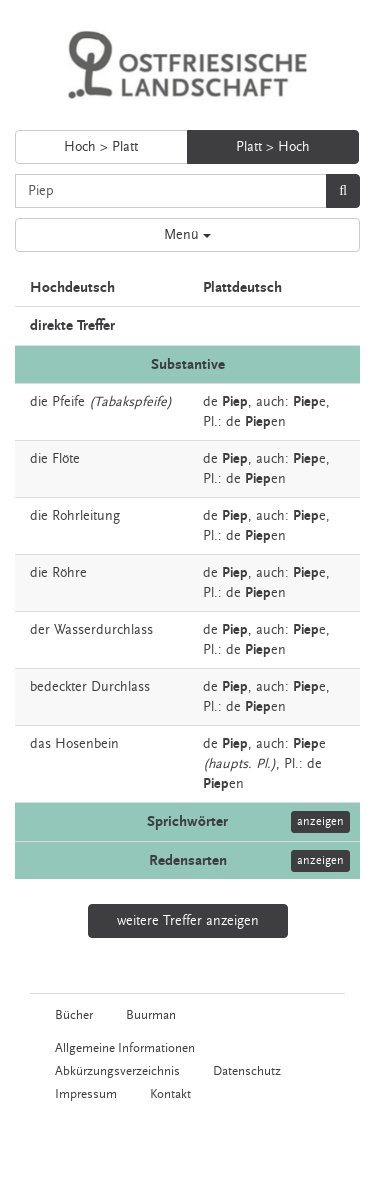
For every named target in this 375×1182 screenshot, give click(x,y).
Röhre (69, 573)
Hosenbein (87, 744)
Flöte (66, 459)
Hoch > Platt (101, 147)
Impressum (86, 1094)
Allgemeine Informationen (125, 1048)
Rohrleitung (86, 516)
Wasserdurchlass (103, 630)
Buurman (151, 1015)
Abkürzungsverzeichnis (117, 1071)
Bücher (74, 1015)
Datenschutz (247, 1071)
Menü (187, 235)
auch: (272, 402)
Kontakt (170, 1094)
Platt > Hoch (273, 147)
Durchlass (120, 687)
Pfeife (68, 402)
